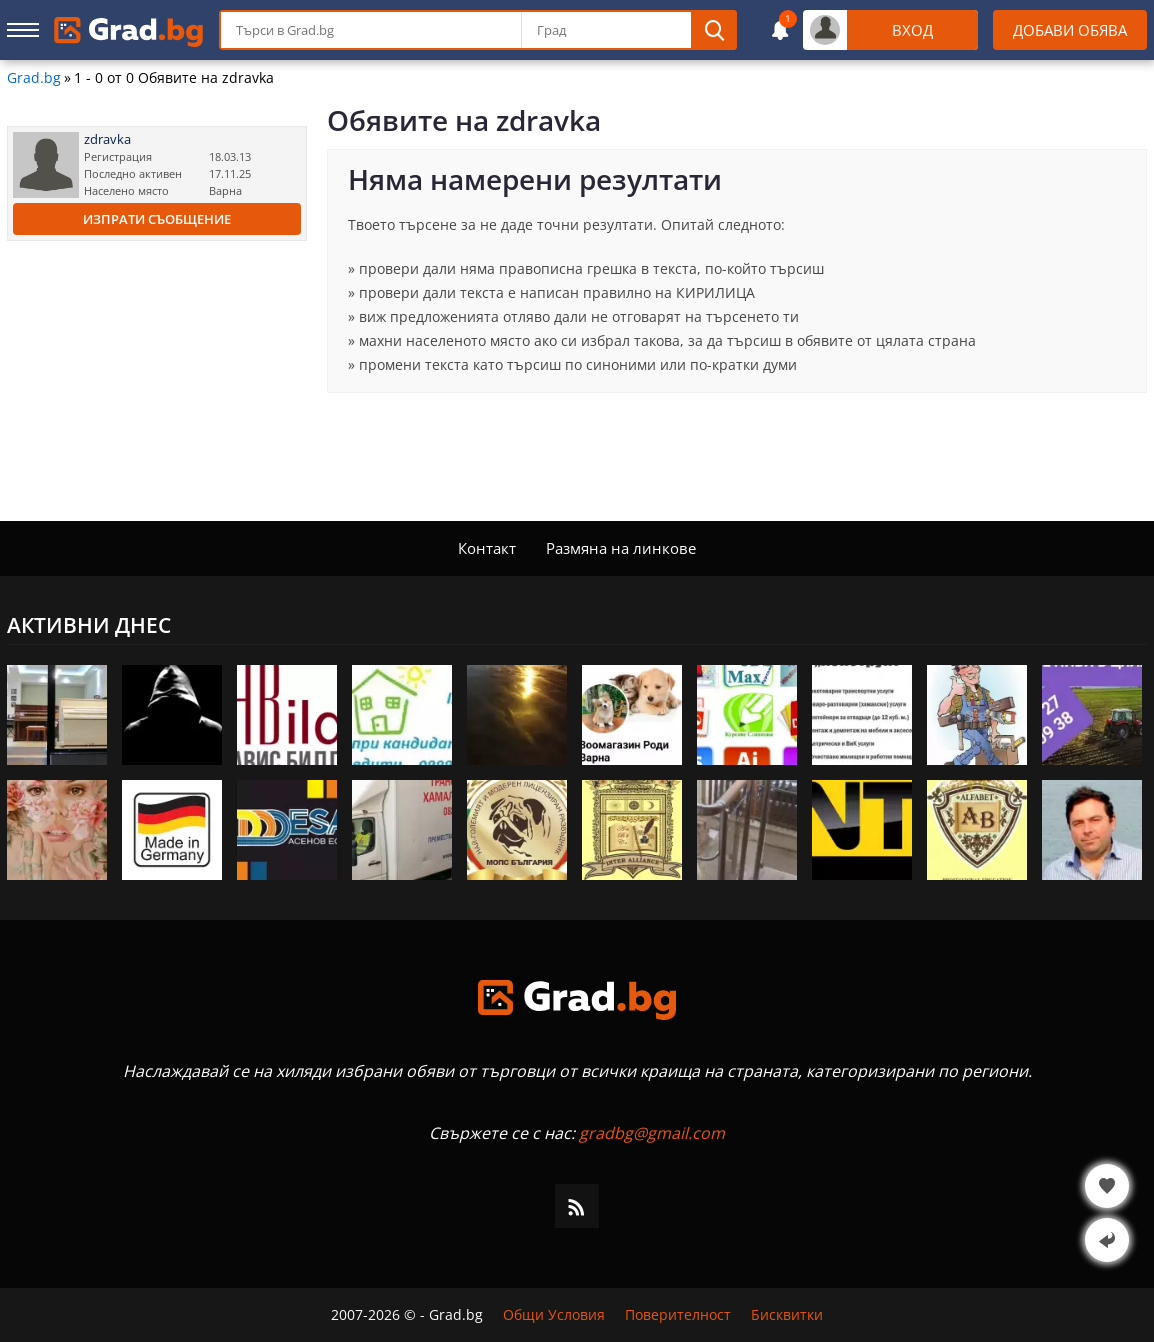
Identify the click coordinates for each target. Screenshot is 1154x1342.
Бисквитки (787, 1315)
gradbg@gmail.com (652, 1133)
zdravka (107, 139)
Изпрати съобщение (157, 219)
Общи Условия (554, 1315)
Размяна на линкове (621, 548)
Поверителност (678, 1315)
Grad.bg (34, 78)
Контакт (487, 548)
